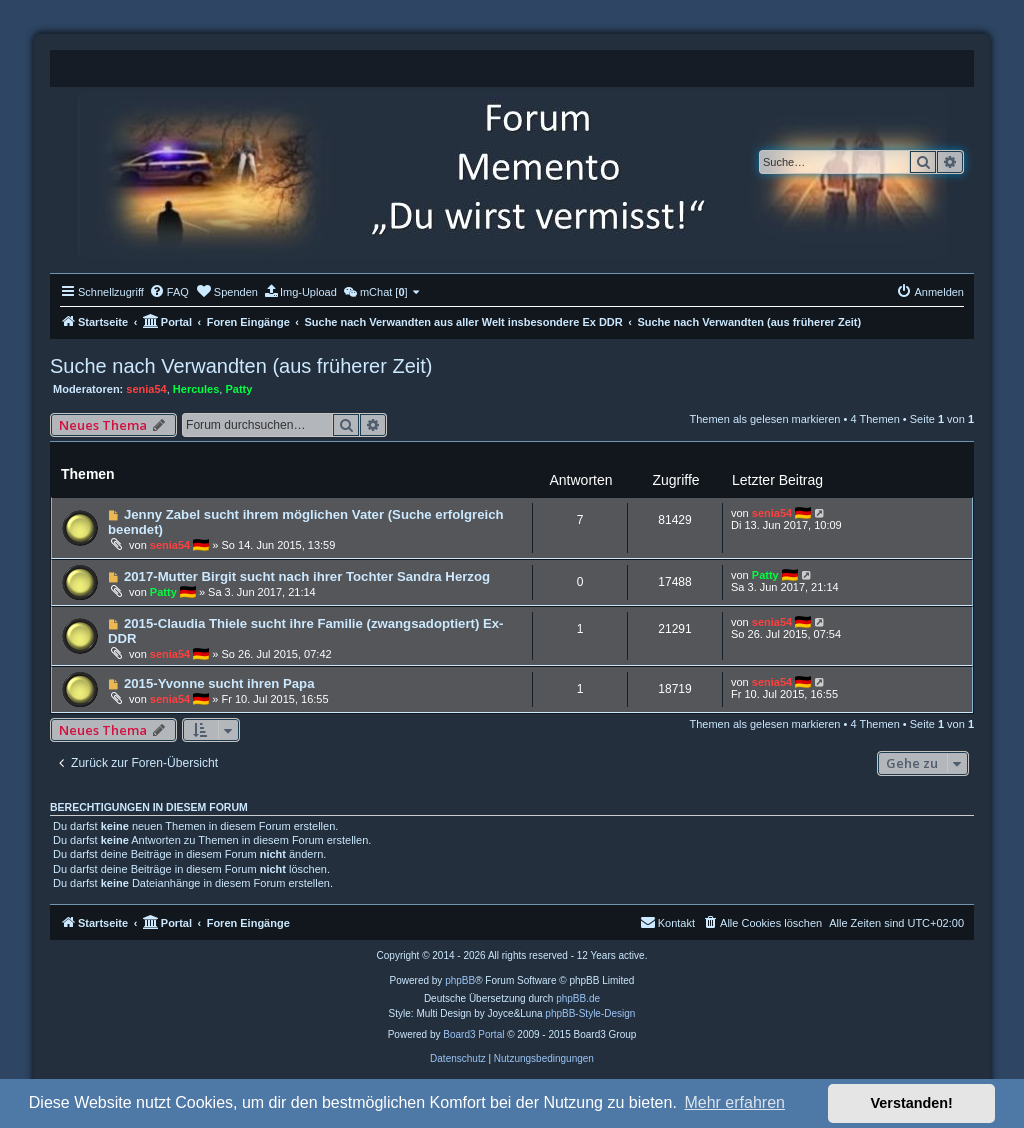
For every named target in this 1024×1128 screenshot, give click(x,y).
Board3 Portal (473, 1034)
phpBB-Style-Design (590, 1013)
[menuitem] (169, 292)
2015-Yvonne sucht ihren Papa (219, 683)
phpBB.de (578, 998)
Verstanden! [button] (912, 1103)
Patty (238, 389)
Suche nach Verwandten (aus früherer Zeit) (241, 366)
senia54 (146, 389)
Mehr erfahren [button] (734, 1102)
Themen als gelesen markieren (764, 419)
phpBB (460, 980)
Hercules (196, 389)
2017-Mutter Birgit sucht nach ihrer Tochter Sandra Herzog (307, 576)
